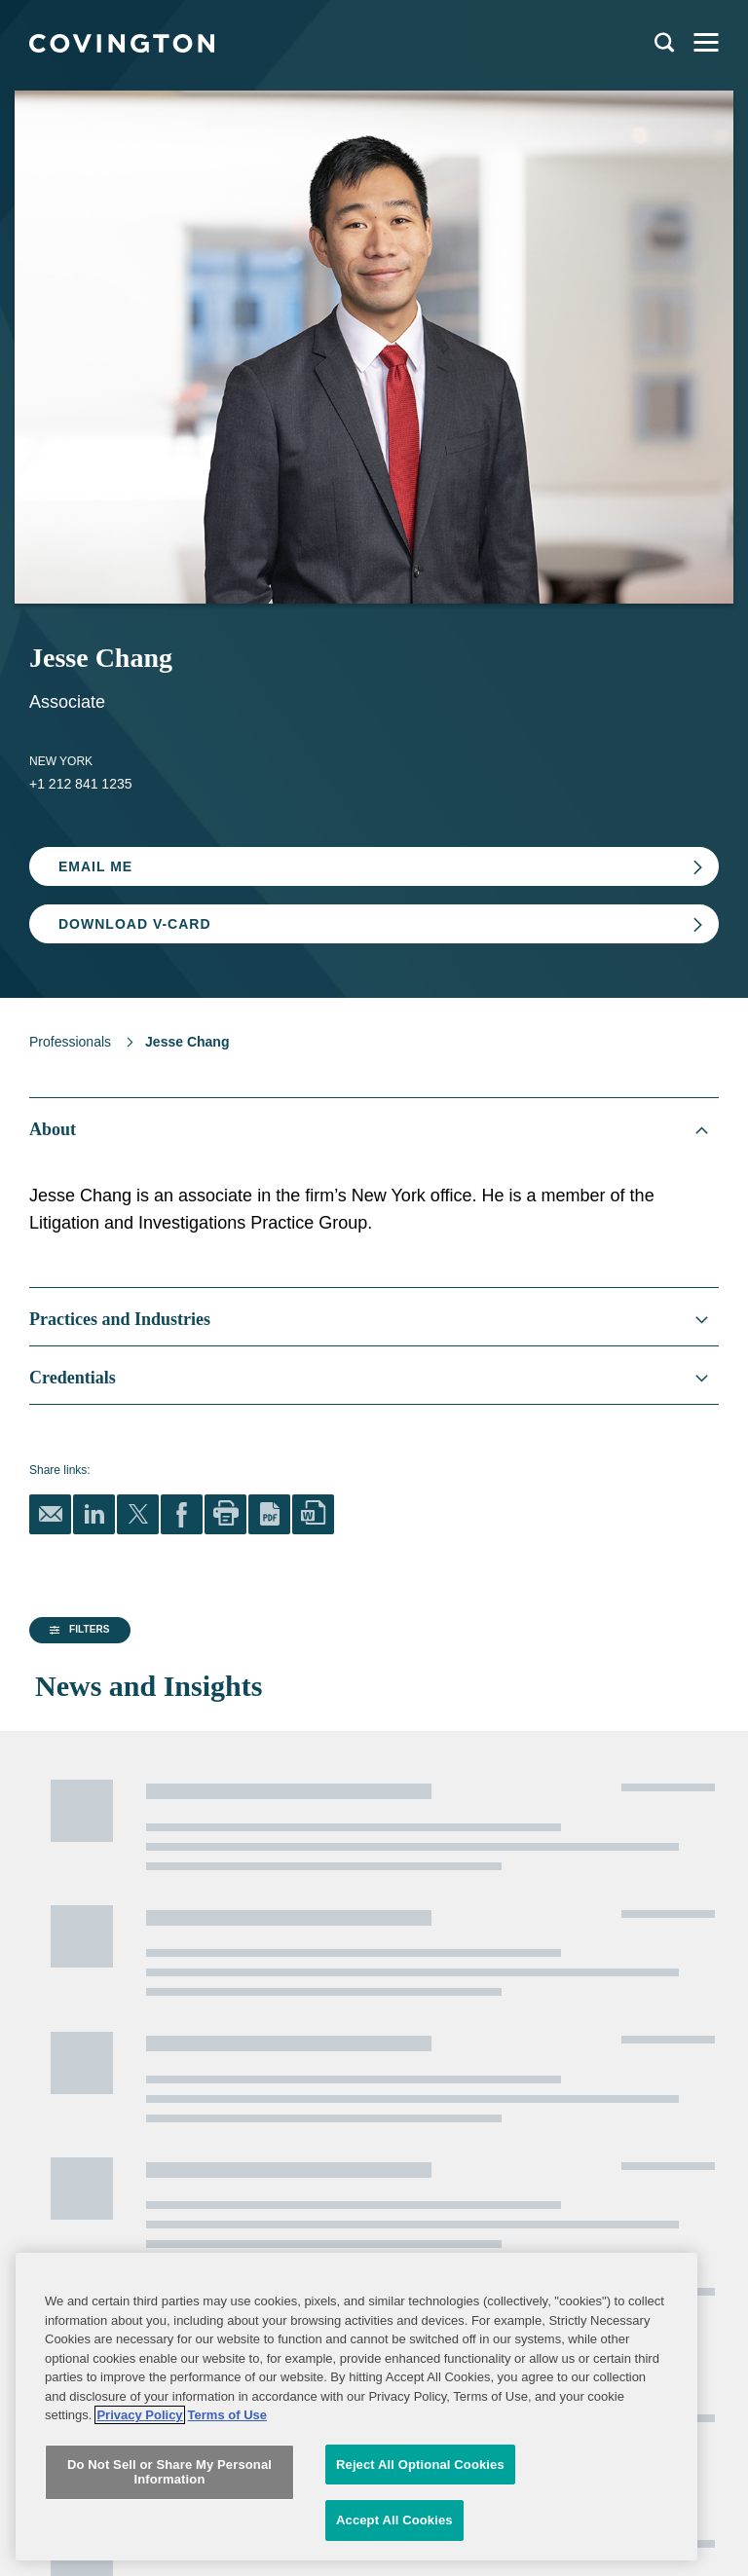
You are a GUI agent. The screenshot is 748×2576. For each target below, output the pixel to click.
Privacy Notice (66, 2055)
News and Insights (84, 1908)
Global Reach (70, 1947)
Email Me (95, 866)
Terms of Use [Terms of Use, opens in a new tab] (227, 2518)
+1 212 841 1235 (80, 783)
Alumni (47, 1997)
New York (61, 761)
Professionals (70, 1041)
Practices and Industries (101, 1869)
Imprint (265, 2084)
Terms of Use (282, 2055)
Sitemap (268, 2026)
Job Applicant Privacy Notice (102, 2084)
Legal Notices (282, 1997)
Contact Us (58, 2026)
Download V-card (134, 924)
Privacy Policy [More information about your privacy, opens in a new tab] (139, 2518)
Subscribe (127, 2158)
